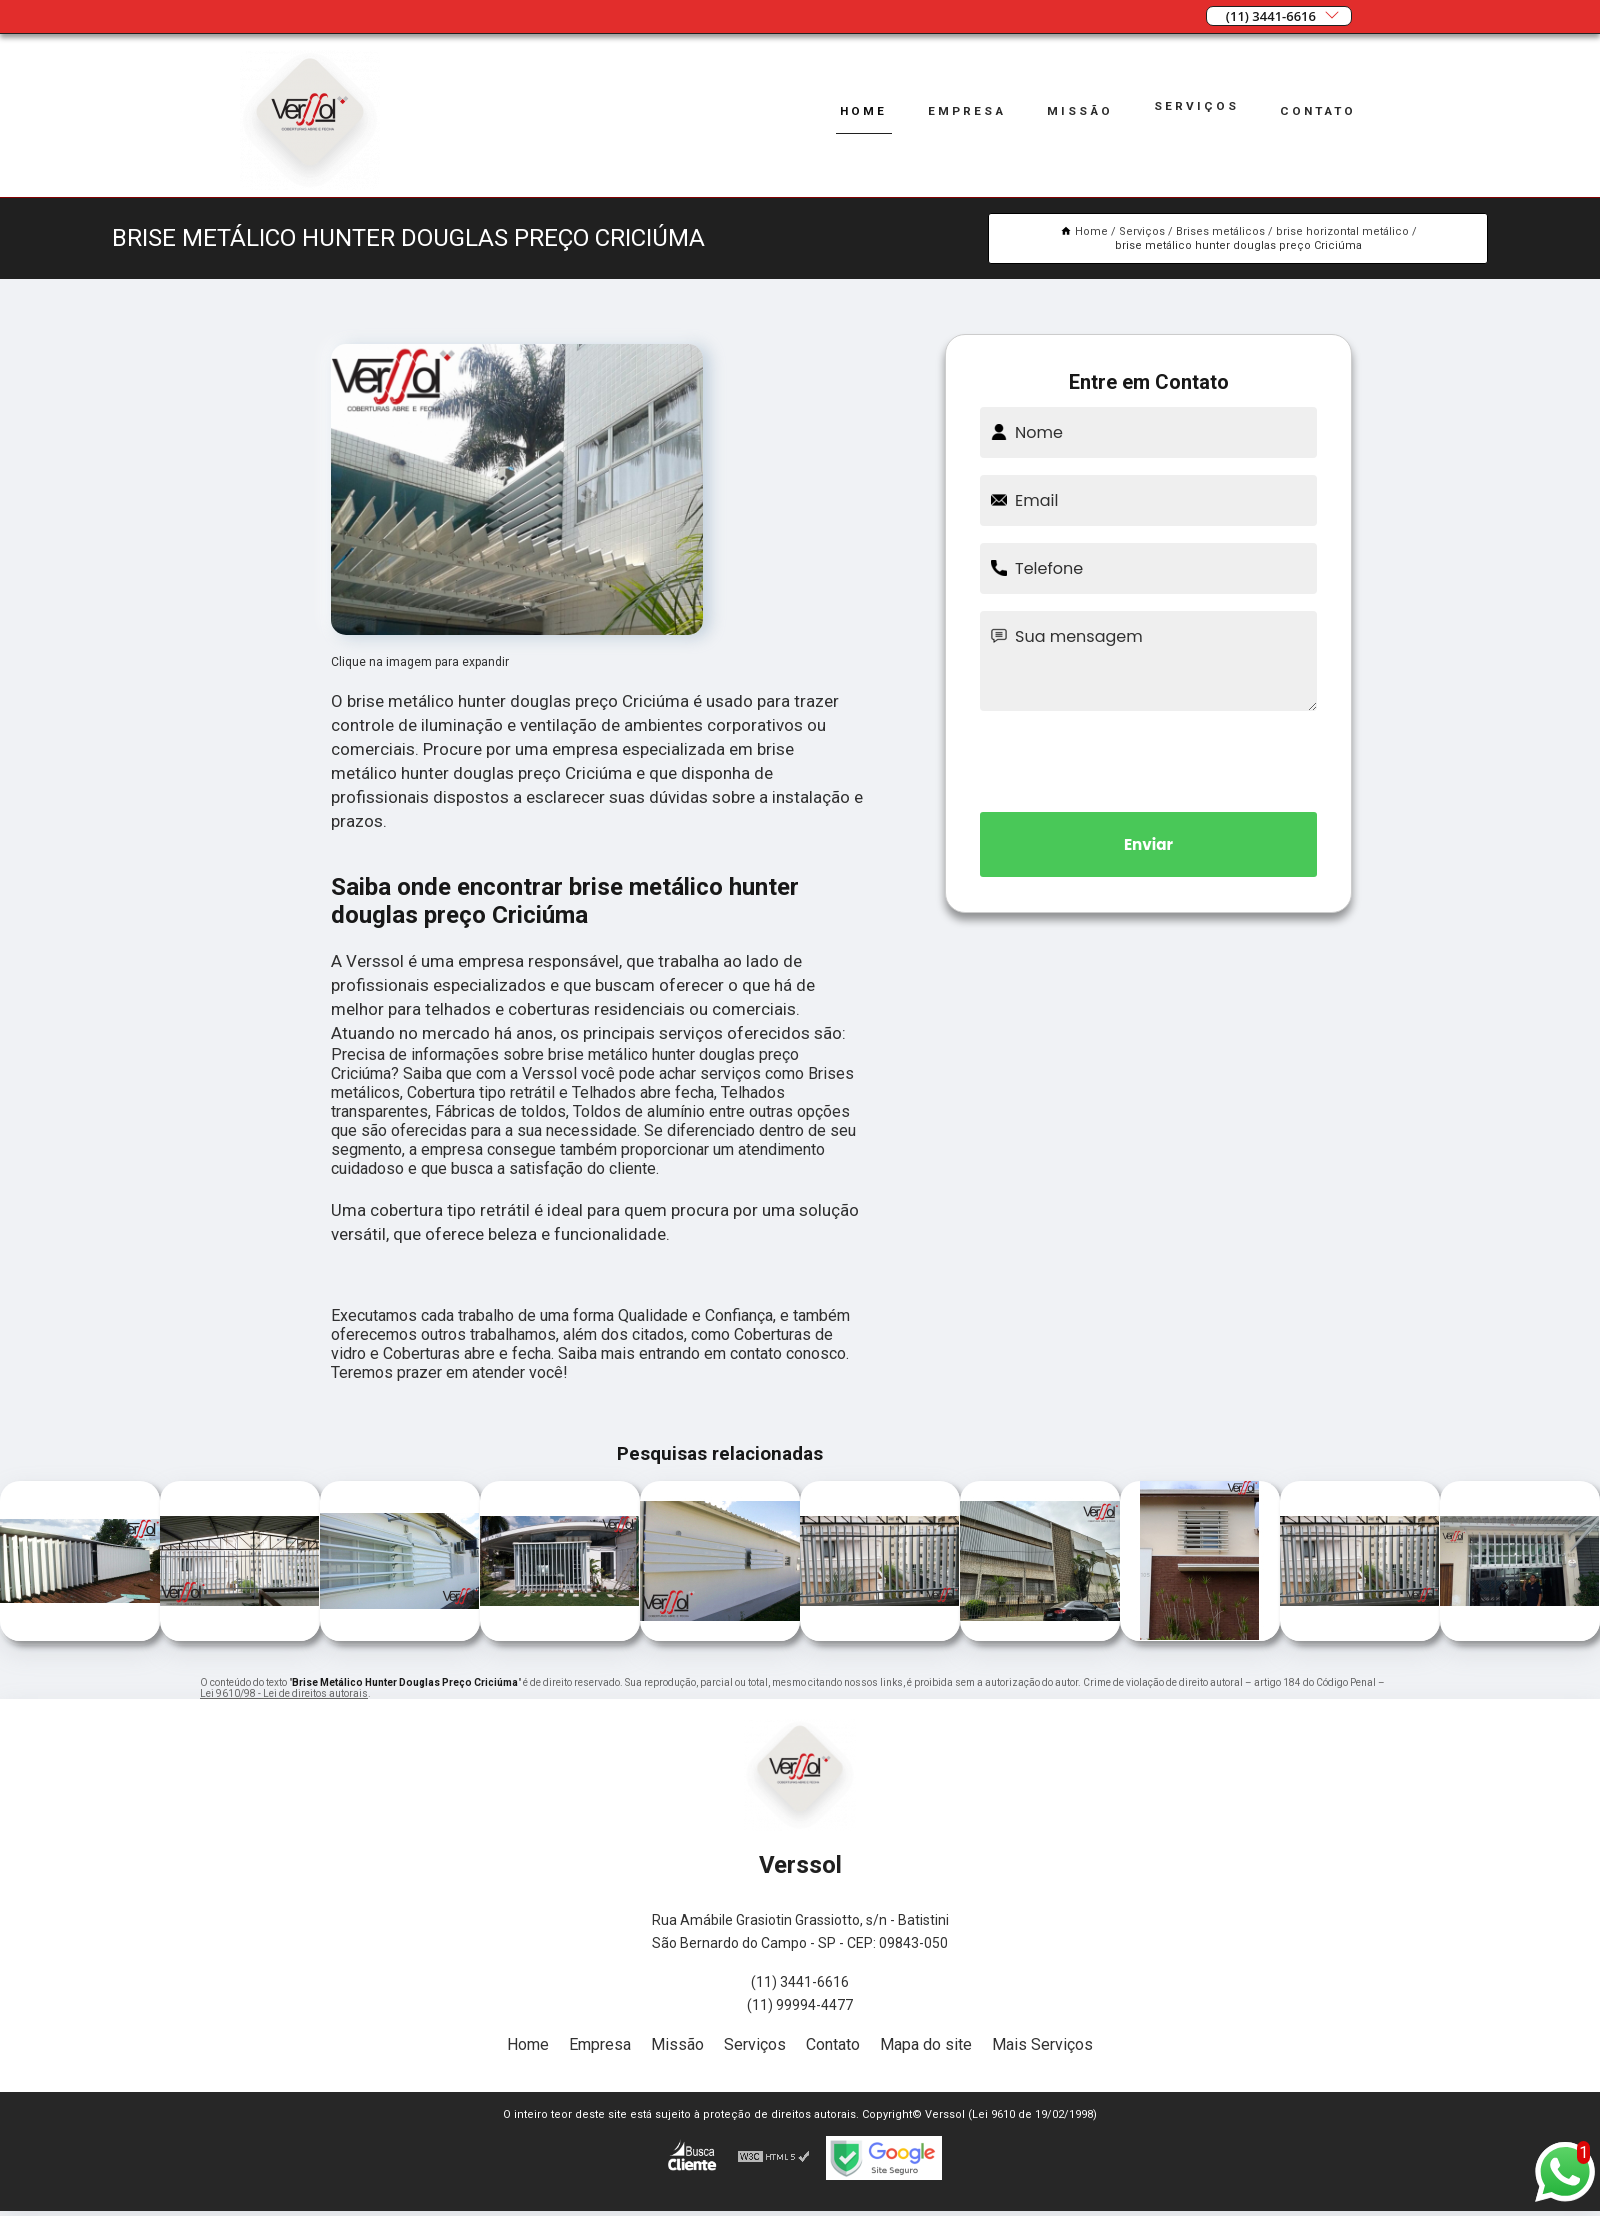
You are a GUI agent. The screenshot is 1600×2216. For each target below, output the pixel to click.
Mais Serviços (1042, 2044)
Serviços (1191, 105)
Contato (1315, 110)
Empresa (956, 110)
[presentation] (1149, 758)
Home (850, 110)
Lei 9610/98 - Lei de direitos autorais (284, 1693)
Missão (1073, 110)
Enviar (1149, 844)
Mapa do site (926, 2044)
